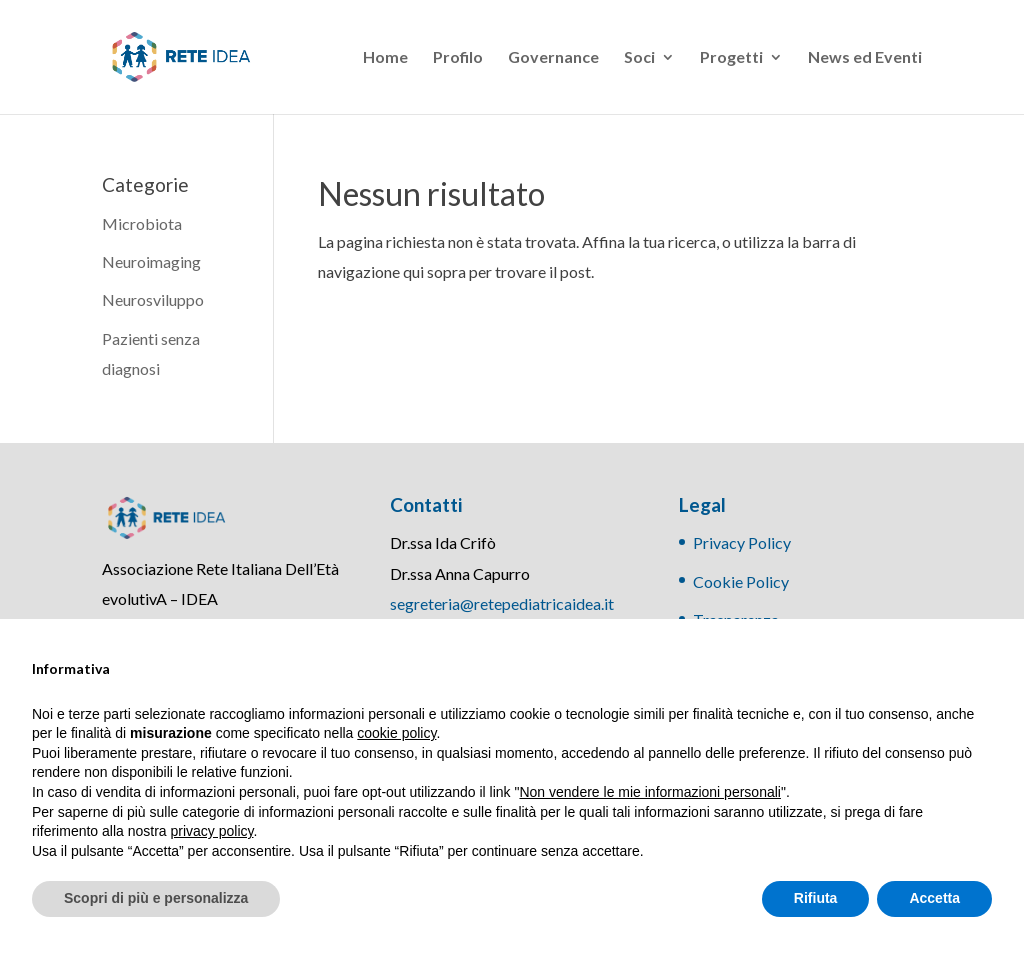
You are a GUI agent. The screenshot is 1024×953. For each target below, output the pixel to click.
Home (385, 58)
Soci (639, 58)
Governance (553, 58)
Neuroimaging (151, 261)
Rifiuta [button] (816, 898)
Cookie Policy (741, 581)
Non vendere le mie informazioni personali (649, 792)
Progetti (731, 58)
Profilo (458, 58)
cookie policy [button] (396, 733)
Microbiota (142, 223)
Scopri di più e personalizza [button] (156, 898)
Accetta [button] (934, 898)
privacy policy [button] (212, 831)
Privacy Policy (742, 542)
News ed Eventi (865, 58)
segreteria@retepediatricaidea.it (502, 603)
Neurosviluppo (153, 299)
